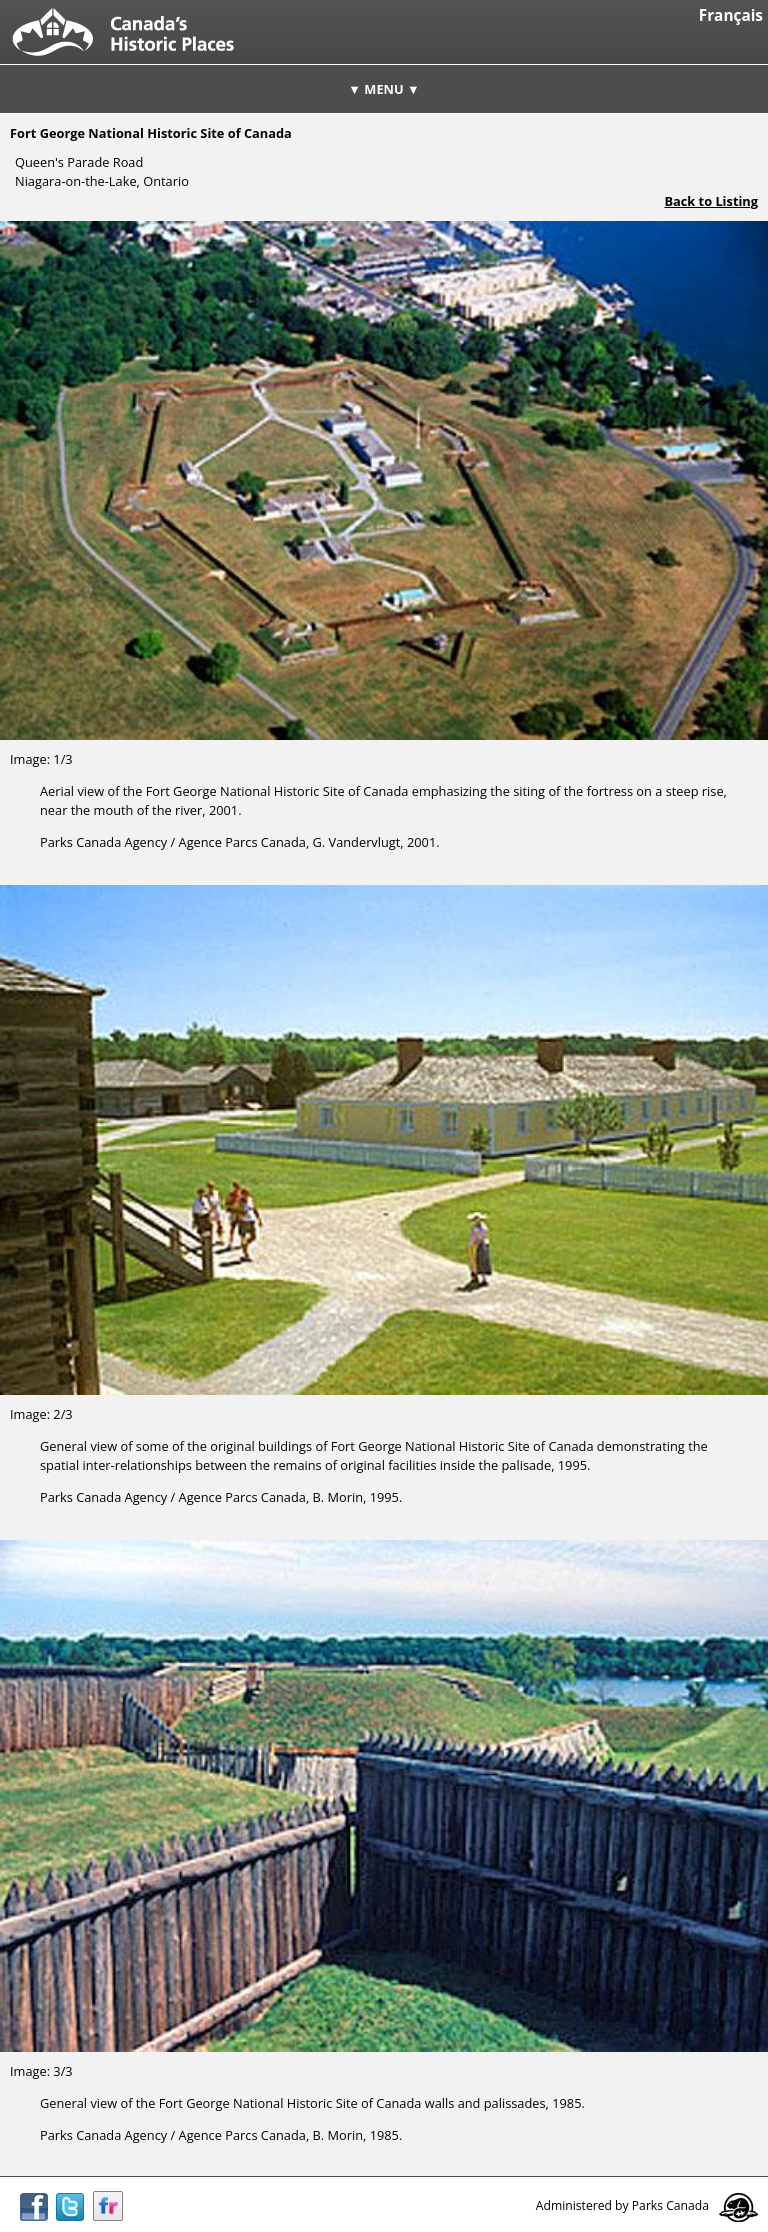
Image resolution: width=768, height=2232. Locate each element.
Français (731, 15)
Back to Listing (711, 201)
